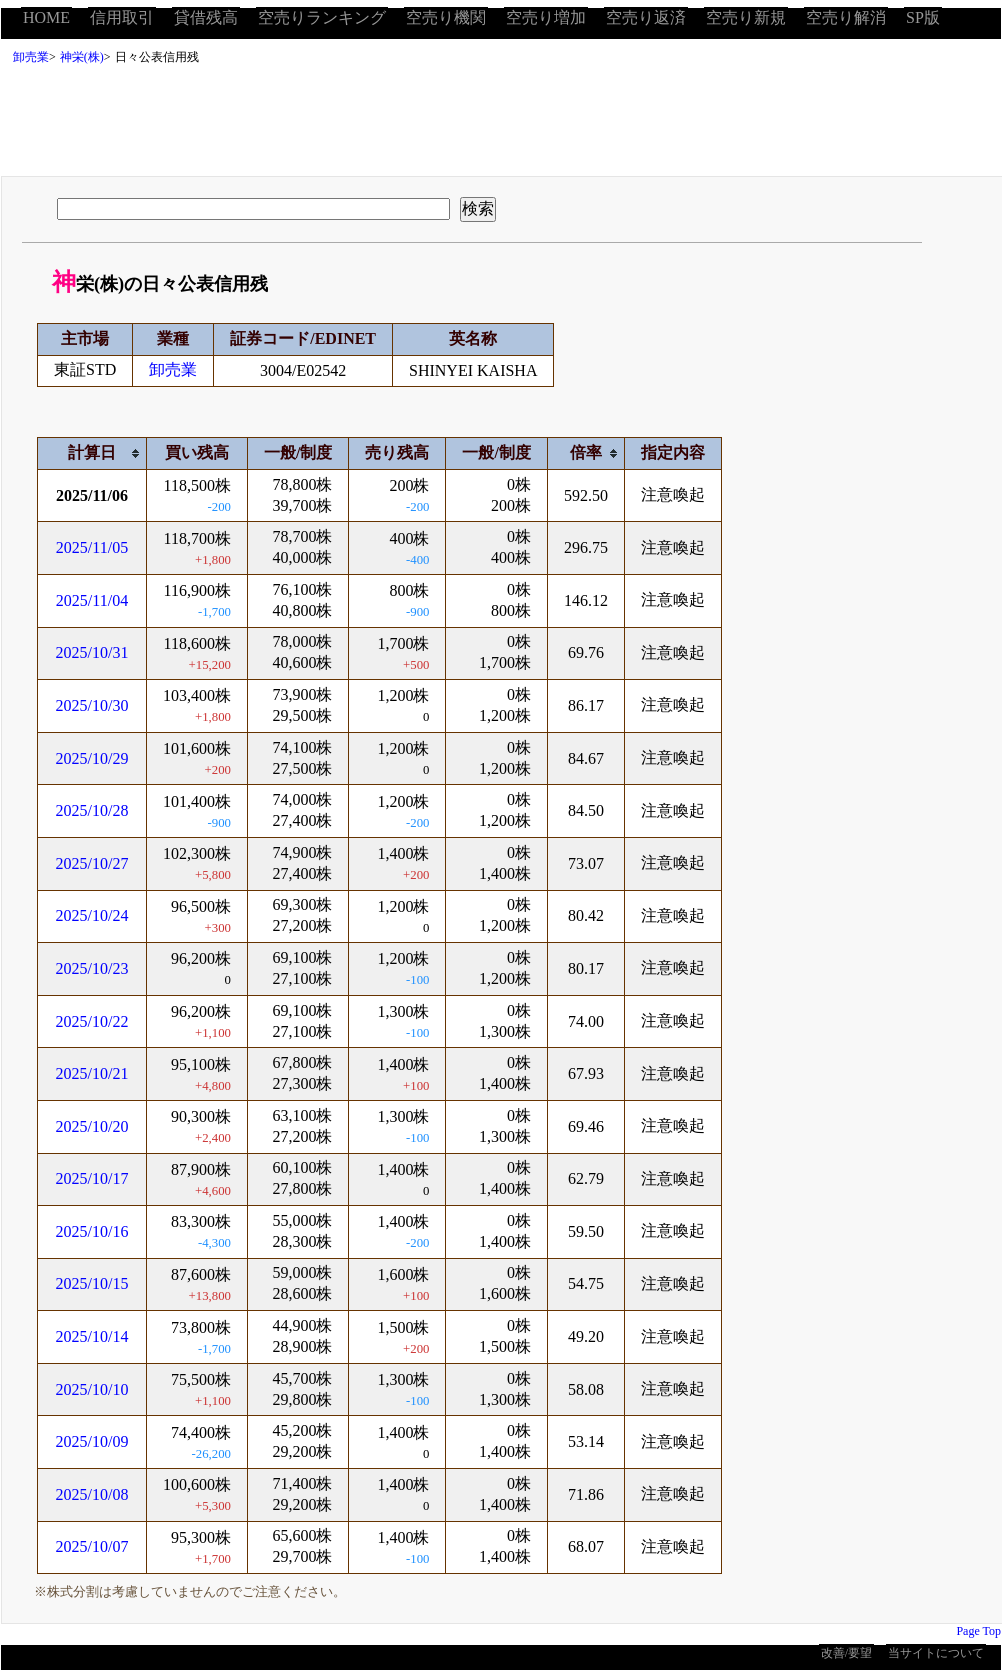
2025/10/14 (92, 1336)
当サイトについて (936, 1653)
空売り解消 (846, 17)
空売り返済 (646, 17)
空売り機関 (446, 17)
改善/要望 (846, 1653)
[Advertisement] (501, 126)
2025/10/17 (92, 1178)
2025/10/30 (92, 705)
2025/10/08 (92, 1494)
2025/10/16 (92, 1231)
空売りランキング (322, 17)
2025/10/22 (92, 1021)
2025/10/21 (92, 1073)
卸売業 (31, 57)
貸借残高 (206, 17)
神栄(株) (82, 57)
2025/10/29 (92, 758)
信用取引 (122, 17)
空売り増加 (546, 17)
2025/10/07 (92, 1546)
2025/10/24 (92, 915)
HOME (46, 17)
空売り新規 (746, 17)
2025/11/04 (92, 600)
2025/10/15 (92, 1283)
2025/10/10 (92, 1389)
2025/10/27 (92, 863)
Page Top (978, 1631)
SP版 (923, 17)
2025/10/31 (92, 652)
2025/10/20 (92, 1126)
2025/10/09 (92, 1441)
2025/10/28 (92, 810)
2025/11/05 (92, 547)
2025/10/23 (92, 968)
